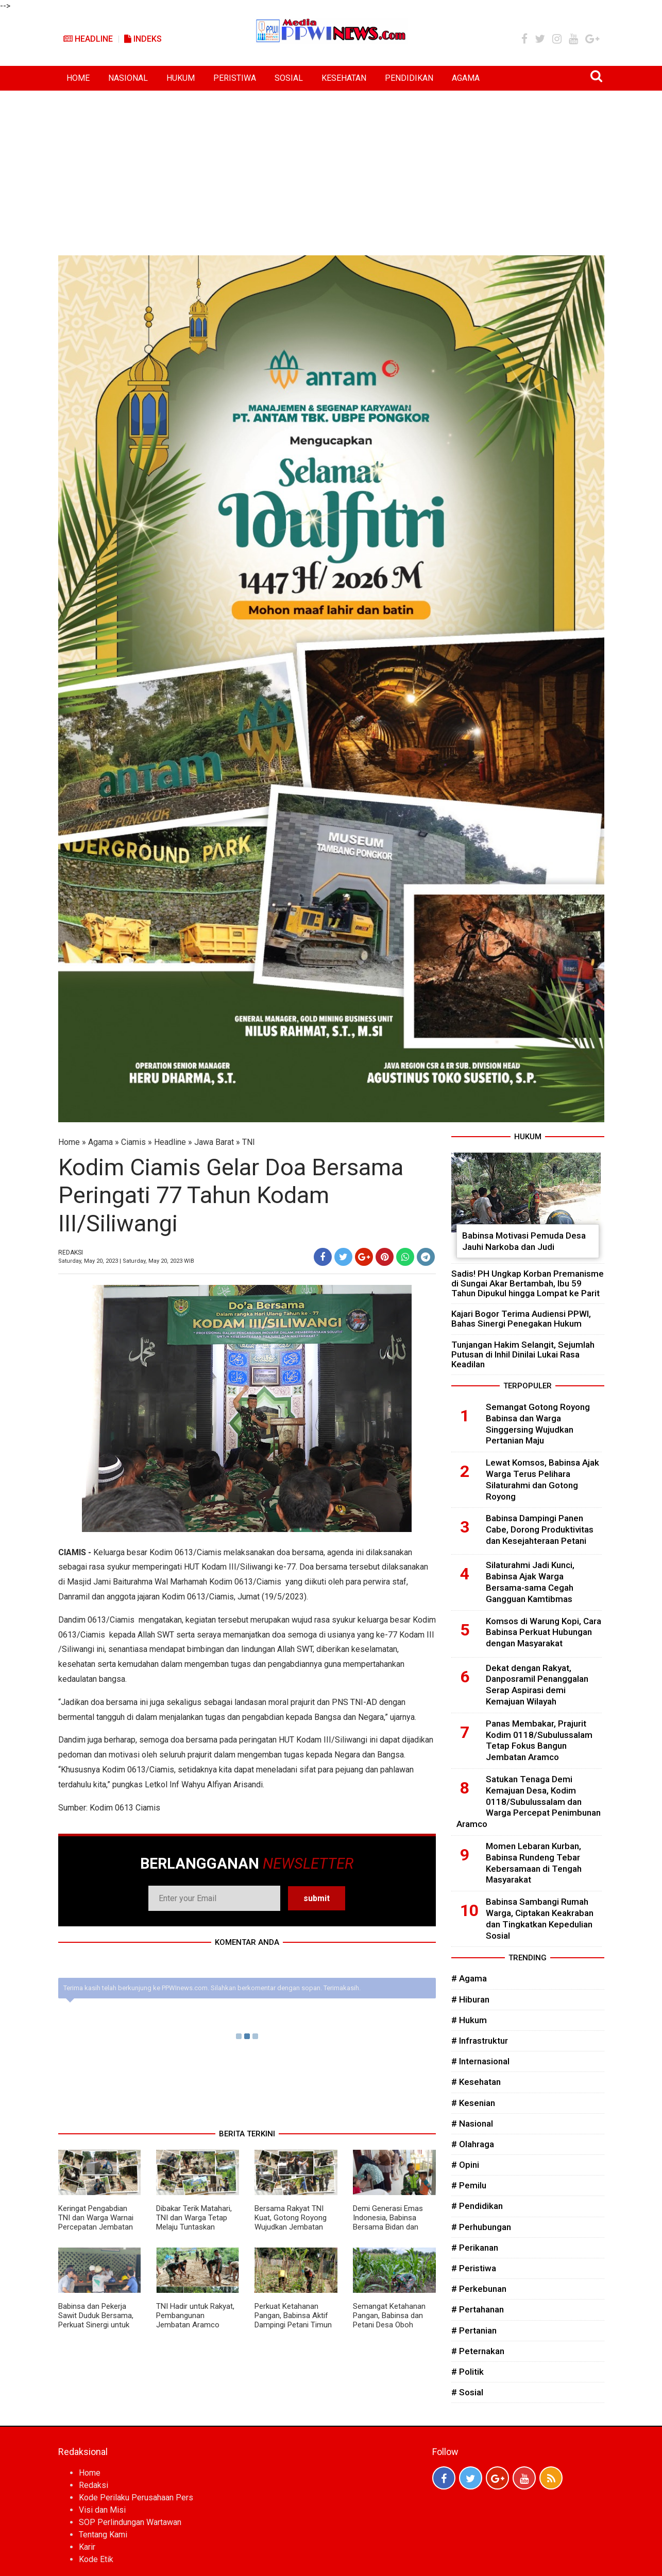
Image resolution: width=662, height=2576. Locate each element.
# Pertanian (474, 2330)
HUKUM (180, 78)
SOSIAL (289, 78)
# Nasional (472, 2123)
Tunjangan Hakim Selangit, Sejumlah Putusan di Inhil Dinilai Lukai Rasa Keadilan (523, 1354)
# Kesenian (473, 2103)
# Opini (465, 2165)
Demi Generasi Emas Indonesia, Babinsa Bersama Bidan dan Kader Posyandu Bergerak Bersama (388, 2227)
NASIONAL (128, 78)
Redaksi (93, 2485)
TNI (248, 1142)
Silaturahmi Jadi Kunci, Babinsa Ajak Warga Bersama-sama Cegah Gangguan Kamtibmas (530, 1582)
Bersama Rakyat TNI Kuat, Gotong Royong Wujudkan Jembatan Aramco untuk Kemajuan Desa (290, 2227)
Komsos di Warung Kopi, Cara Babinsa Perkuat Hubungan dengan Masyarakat (543, 1632)
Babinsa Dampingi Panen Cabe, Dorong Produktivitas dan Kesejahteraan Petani (539, 1529)
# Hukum (469, 2020)
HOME (78, 78)
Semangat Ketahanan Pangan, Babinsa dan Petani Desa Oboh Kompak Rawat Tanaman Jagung (389, 2325)
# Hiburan (470, 1999)
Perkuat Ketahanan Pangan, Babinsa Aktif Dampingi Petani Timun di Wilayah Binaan (293, 2320)
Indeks (143, 39)
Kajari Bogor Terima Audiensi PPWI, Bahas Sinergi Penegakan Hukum (521, 1319)
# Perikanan (474, 2247)
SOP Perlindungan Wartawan (130, 2522)
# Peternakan (477, 2351)
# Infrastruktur (479, 2040)
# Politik (467, 2371)
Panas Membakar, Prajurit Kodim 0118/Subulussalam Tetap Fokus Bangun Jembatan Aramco (539, 1740)
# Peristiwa (473, 2268)
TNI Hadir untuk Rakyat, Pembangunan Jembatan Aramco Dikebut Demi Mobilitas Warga (195, 2325)
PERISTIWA (234, 78)
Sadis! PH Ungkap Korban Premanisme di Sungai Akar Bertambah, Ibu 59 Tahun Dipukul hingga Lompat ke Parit (527, 1283)
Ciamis (133, 1142)
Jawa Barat (214, 1142)
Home (69, 1142)
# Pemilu (468, 2185)
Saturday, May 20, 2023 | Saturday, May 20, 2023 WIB (126, 1261)
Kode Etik (96, 2559)
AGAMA (466, 78)
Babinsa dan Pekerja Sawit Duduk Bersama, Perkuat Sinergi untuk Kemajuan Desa (95, 2320)
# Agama (469, 1978)
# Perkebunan (478, 2289)
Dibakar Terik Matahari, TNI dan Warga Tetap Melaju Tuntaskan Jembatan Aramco (194, 2222)
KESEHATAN (343, 78)
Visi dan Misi (102, 2510)
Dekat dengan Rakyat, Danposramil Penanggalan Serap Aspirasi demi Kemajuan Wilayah (537, 1685)
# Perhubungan (481, 2227)
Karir (87, 2547)
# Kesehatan (476, 2082)
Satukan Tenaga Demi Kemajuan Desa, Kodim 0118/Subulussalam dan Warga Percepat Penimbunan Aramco (528, 1801)
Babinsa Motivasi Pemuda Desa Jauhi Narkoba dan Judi (524, 1241)
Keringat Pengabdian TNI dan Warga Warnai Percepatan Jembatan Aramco (95, 2222)
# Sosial (467, 2392)
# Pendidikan (477, 2206)
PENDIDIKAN (409, 78)
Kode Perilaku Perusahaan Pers (136, 2497)
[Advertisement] (331, 168)
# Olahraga (472, 2144)
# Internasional (480, 2061)
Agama (100, 1142)
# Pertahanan (477, 2309)
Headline (88, 39)
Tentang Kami (103, 2534)
